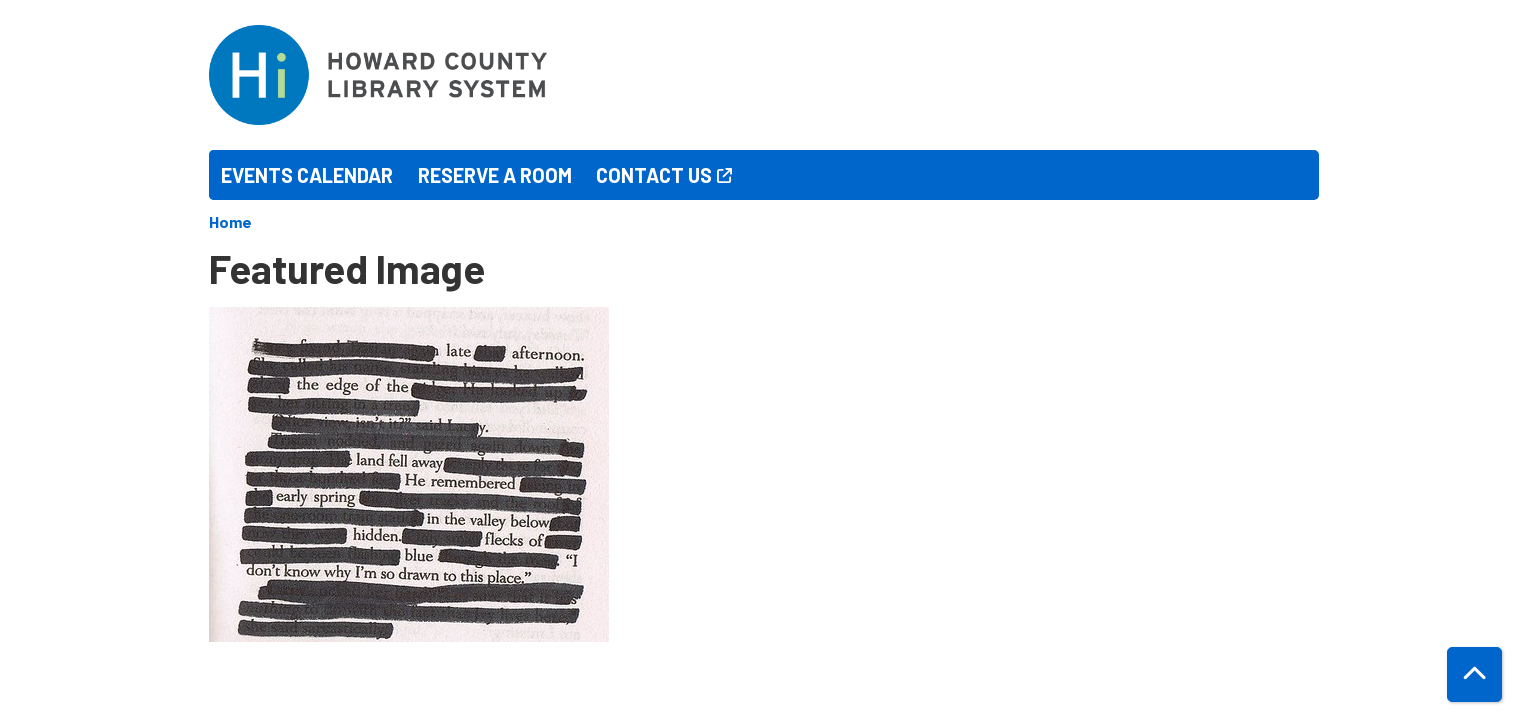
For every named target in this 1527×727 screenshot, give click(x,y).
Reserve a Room (495, 175)
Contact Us (654, 175)
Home (230, 221)
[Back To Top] (1474, 674)
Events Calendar (307, 175)
